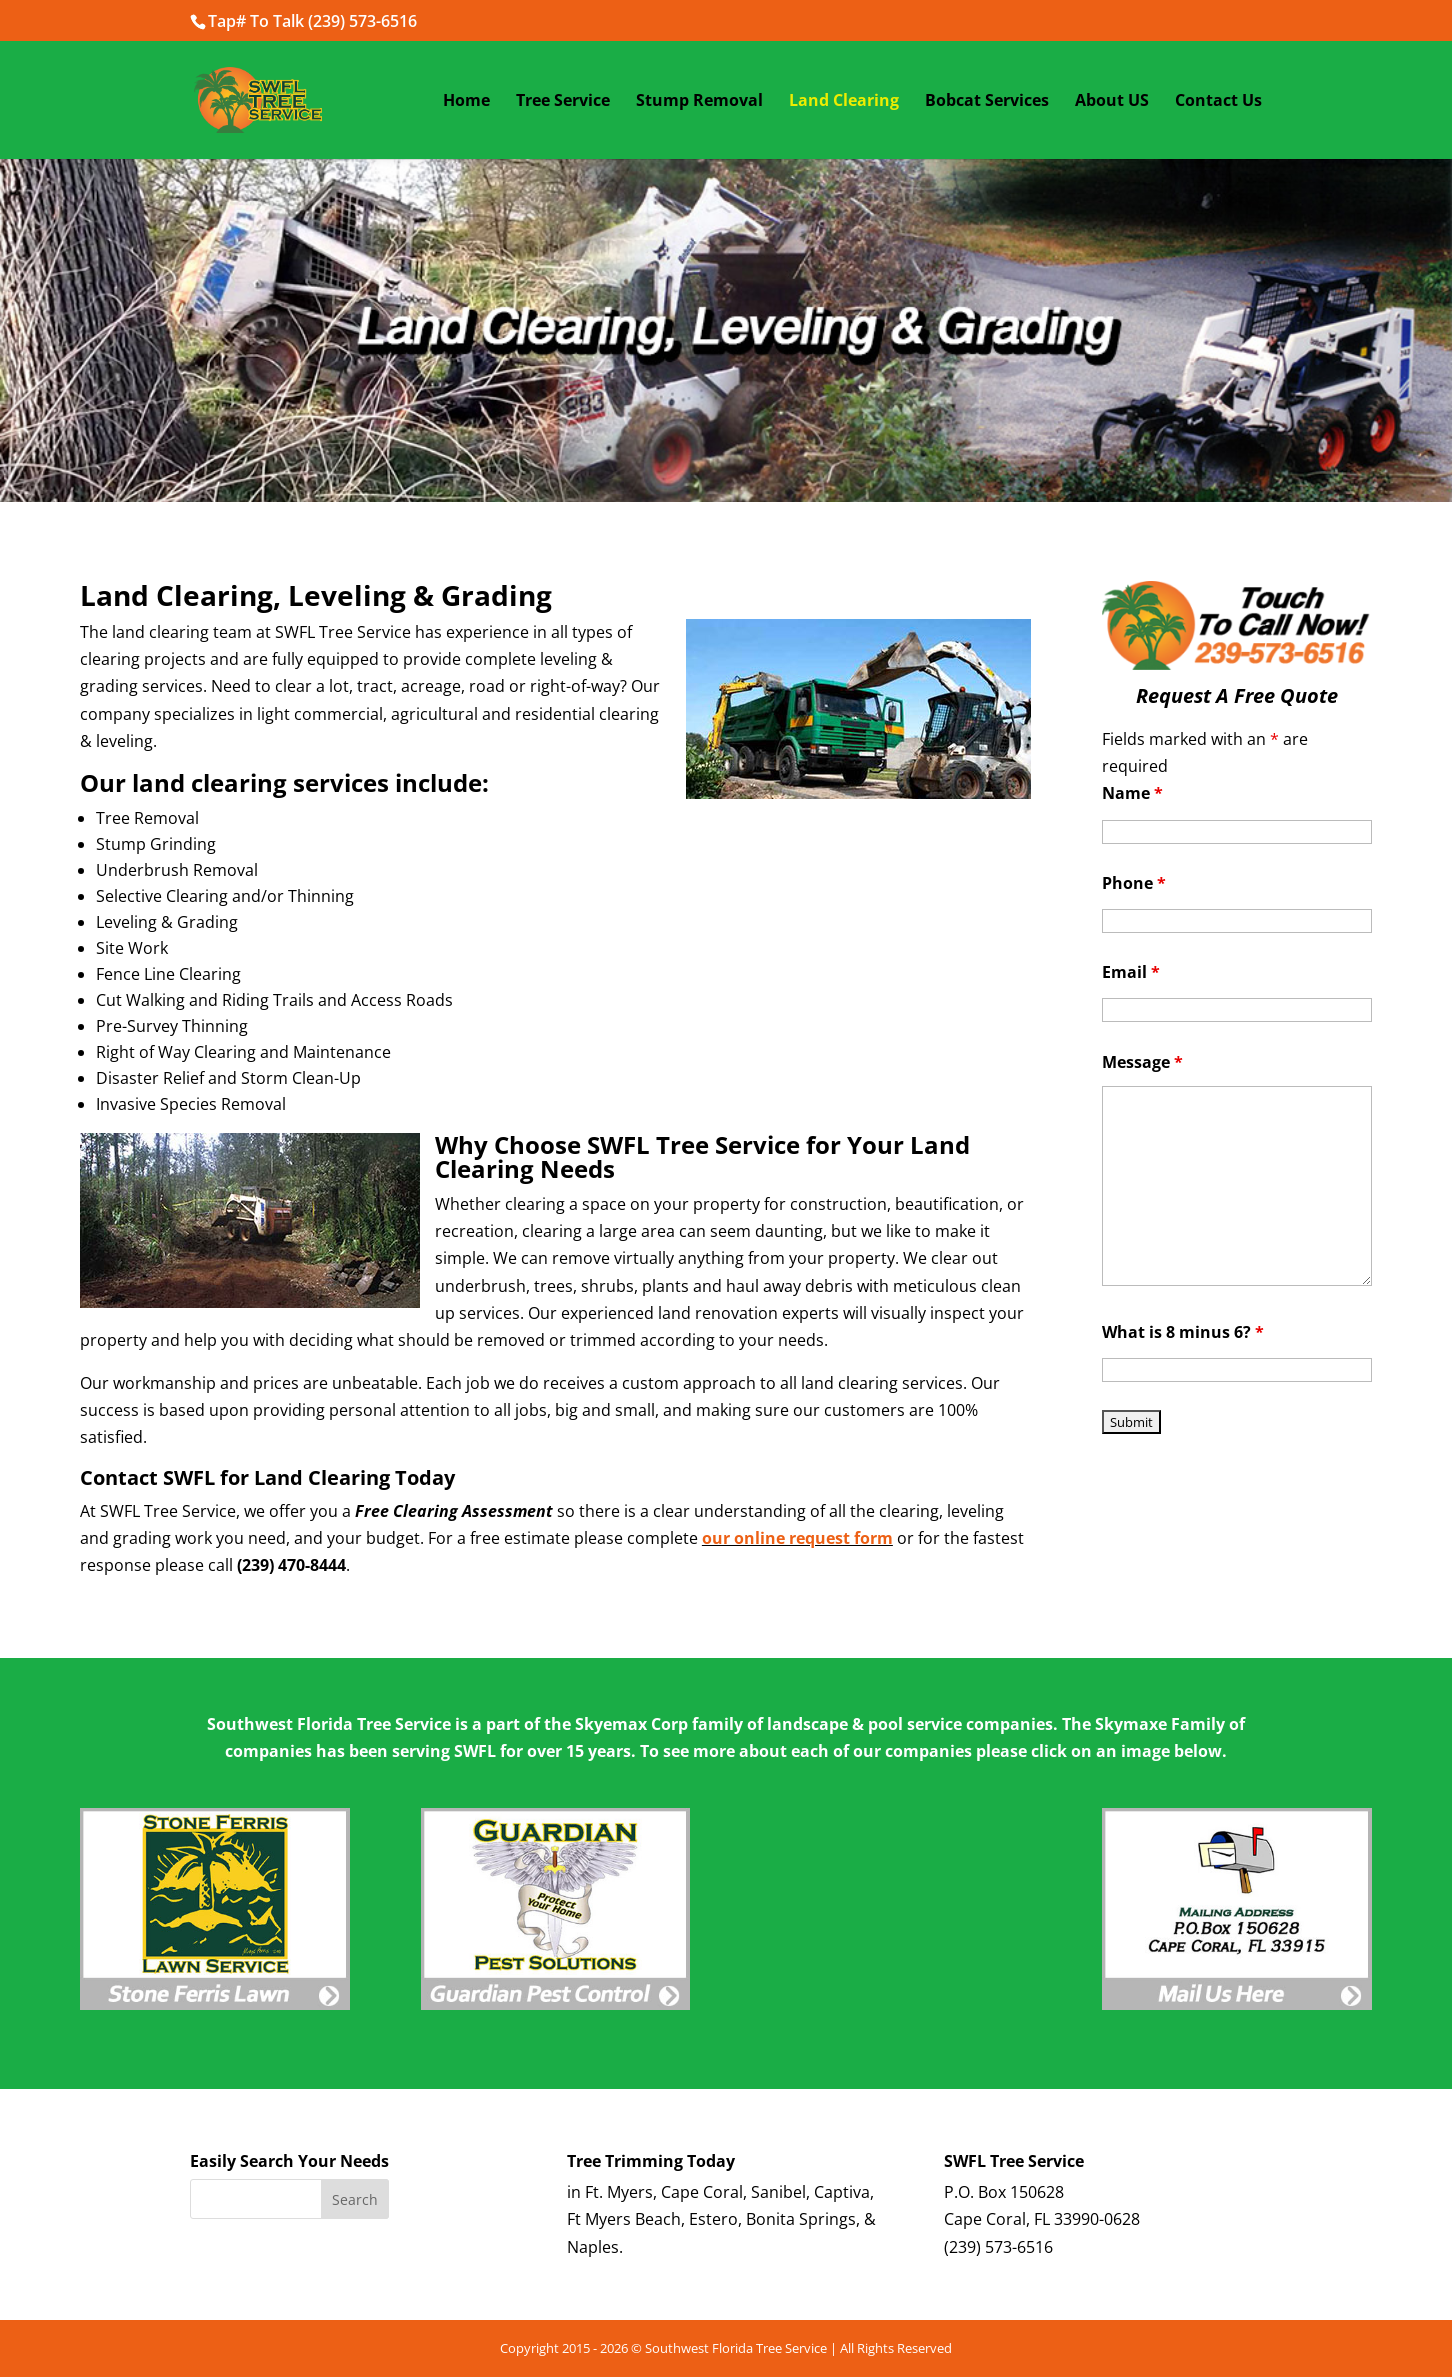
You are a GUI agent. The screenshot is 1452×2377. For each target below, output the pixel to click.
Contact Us (1218, 102)
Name (1132, 793)
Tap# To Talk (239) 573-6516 (312, 21)
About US (1112, 102)
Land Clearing (844, 102)
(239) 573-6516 (998, 2247)
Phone (1134, 883)
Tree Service (563, 102)
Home (466, 102)
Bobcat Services (987, 102)
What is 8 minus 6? (1183, 1332)
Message (1142, 1062)
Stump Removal (699, 102)
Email (1131, 972)
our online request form (797, 1538)
